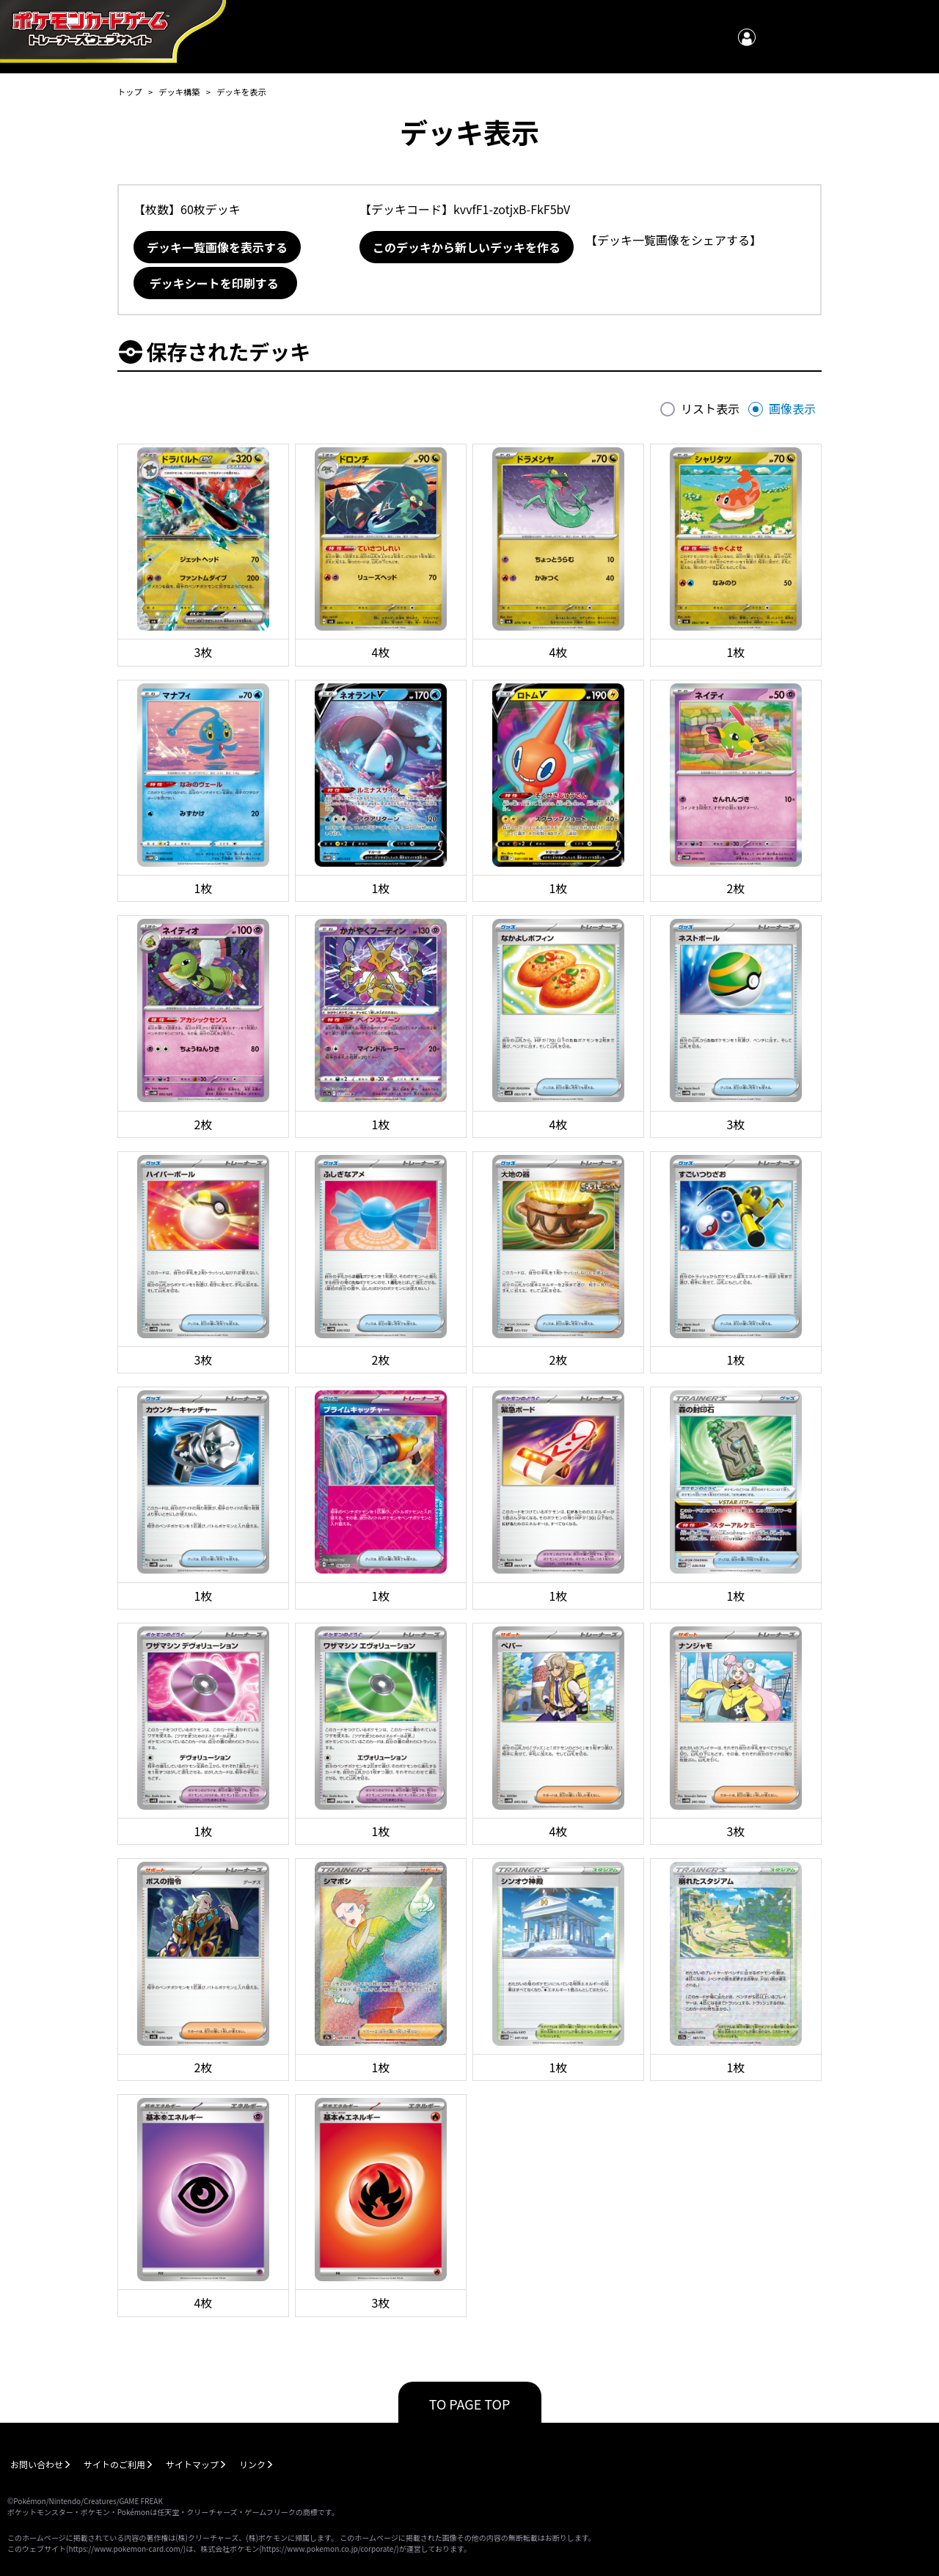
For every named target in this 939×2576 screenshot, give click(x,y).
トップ (129, 92)
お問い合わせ (36, 2464)
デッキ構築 (179, 92)
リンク (252, 2464)
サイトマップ (192, 2464)
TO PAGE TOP (470, 2403)
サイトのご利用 (114, 2464)
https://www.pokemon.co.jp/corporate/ (329, 2548)
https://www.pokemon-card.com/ (125, 2548)
